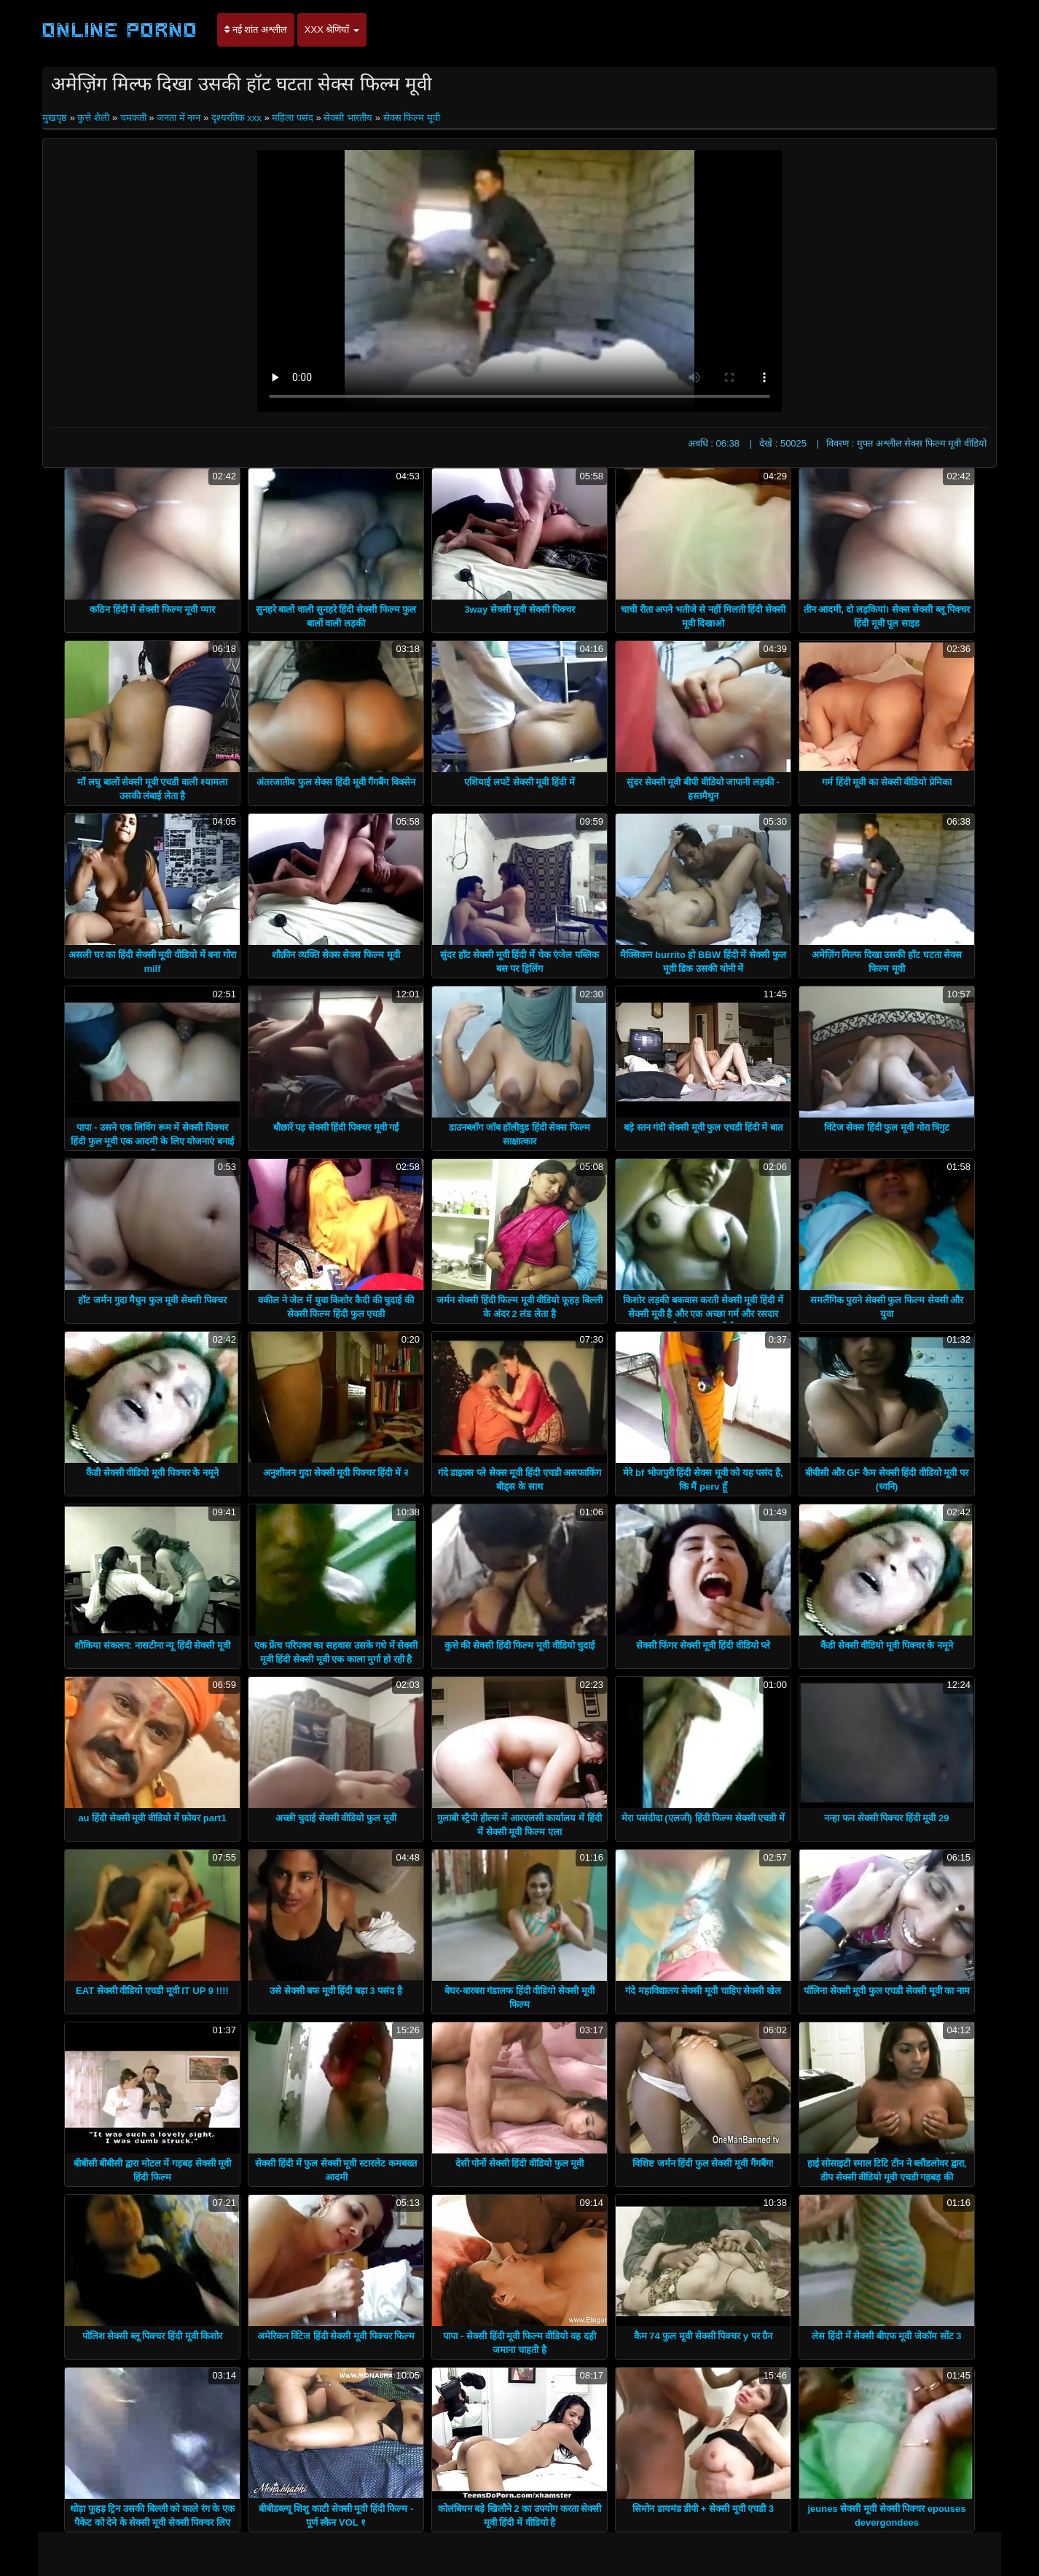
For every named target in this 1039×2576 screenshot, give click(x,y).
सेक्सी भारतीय (348, 117)
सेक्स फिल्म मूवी (411, 117)
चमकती (133, 117)
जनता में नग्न (178, 117)
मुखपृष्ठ (56, 117)
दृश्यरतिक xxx (236, 117)
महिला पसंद (292, 117)
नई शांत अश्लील (255, 29)
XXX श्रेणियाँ (332, 29)
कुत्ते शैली (93, 117)
